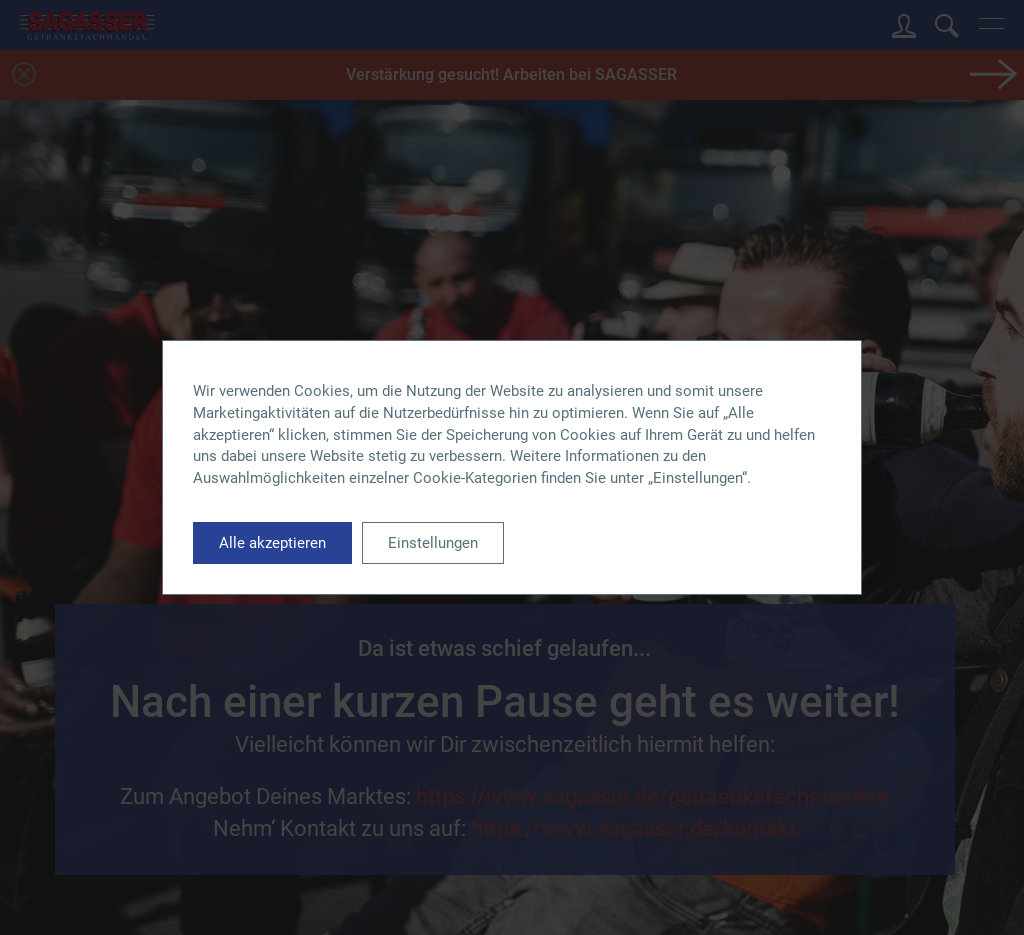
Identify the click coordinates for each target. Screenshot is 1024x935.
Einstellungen (433, 543)
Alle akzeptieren (272, 543)
